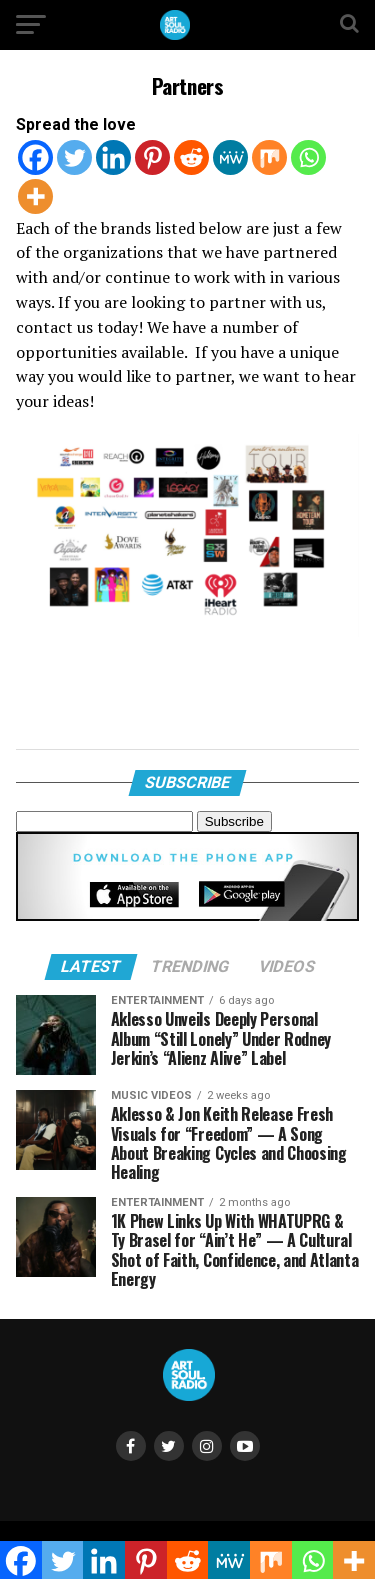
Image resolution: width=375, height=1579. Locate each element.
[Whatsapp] (308, 157)
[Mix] (269, 157)
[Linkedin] (113, 157)
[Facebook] (35, 157)
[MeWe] (230, 157)
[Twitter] (74, 157)
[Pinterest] (152, 157)
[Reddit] (191, 157)
